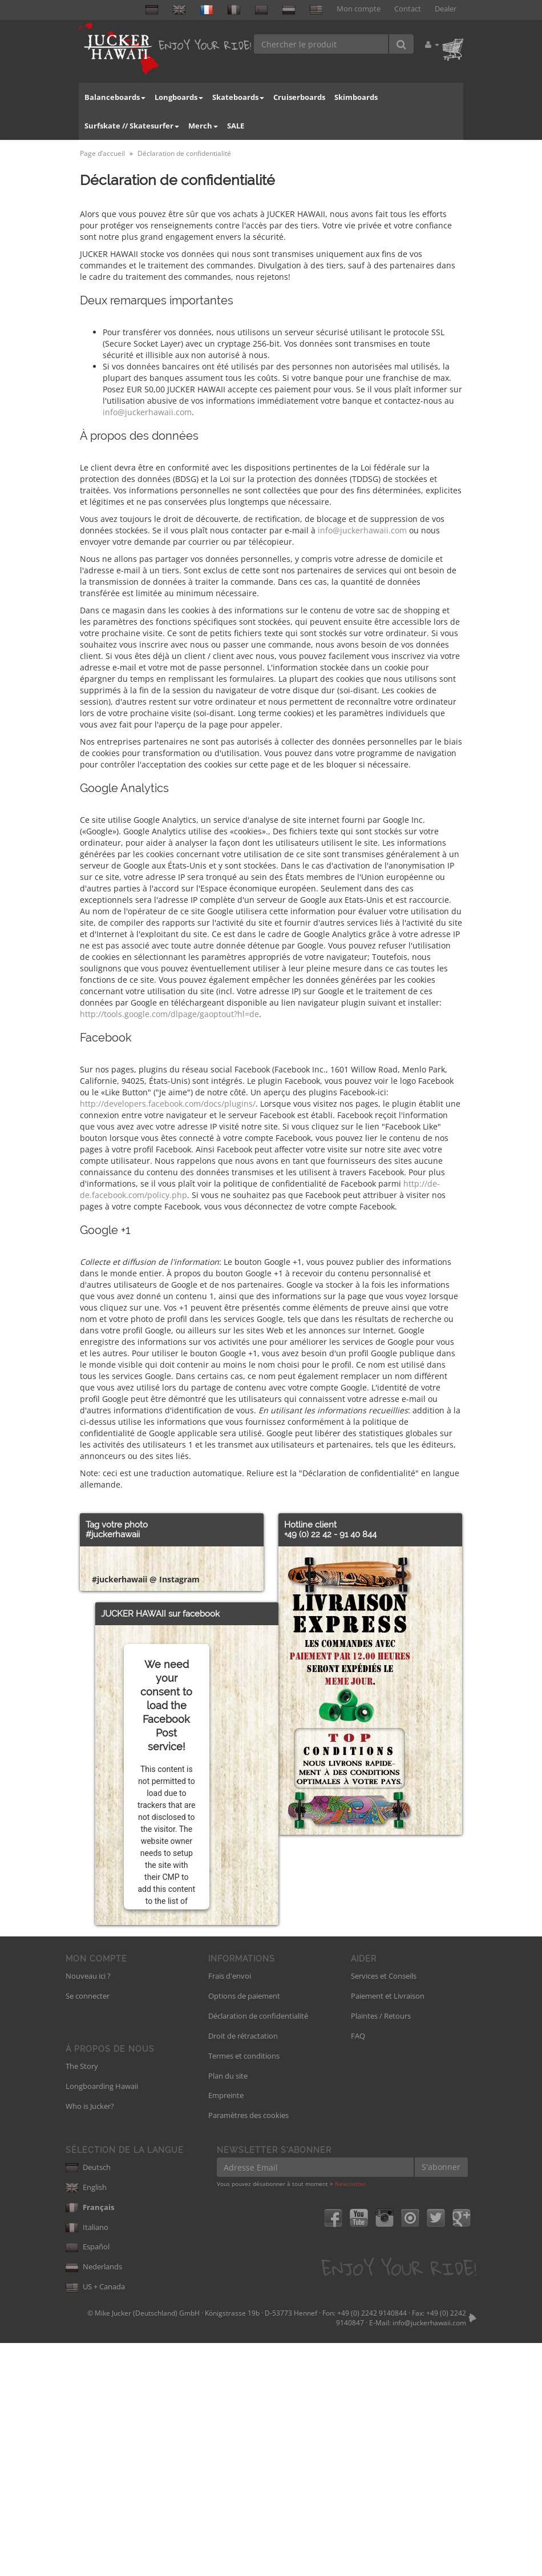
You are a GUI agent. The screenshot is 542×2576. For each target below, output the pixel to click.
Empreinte (226, 2328)
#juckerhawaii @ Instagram (146, 1812)
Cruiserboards (299, 97)
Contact (407, 9)
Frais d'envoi (229, 2209)
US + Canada (95, 2519)
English (86, 2420)
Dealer (445, 9)
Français (90, 2440)
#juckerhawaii (113, 1534)
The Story (82, 2299)
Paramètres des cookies (248, 2348)
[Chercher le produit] (321, 44)
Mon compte (359, 9)
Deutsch (88, 2400)
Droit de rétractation (243, 2269)
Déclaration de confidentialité (258, 2249)
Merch (203, 125)
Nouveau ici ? (88, 2209)
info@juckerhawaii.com (147, 412)
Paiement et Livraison (387, 2229)
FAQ (358, 2269)
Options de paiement (244, 2229)
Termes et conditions (244, 2289)
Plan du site (228, 2309)
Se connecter (88, 2229)
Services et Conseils (383, 2209)
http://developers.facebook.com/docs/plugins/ (168, 1103)
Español (88, 2479)
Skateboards (238, 97)
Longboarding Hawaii (102, 2319)
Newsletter (350, 2417)
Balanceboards (114, 97)
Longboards (179, 97)
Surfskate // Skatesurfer (131, 125)
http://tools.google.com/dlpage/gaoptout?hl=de (169, 1013)
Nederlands (94, 2499)
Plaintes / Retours (381, 2249)
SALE (235, 125)
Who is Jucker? (90, 2339)
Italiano (87, 2460)
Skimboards (356, 97)
